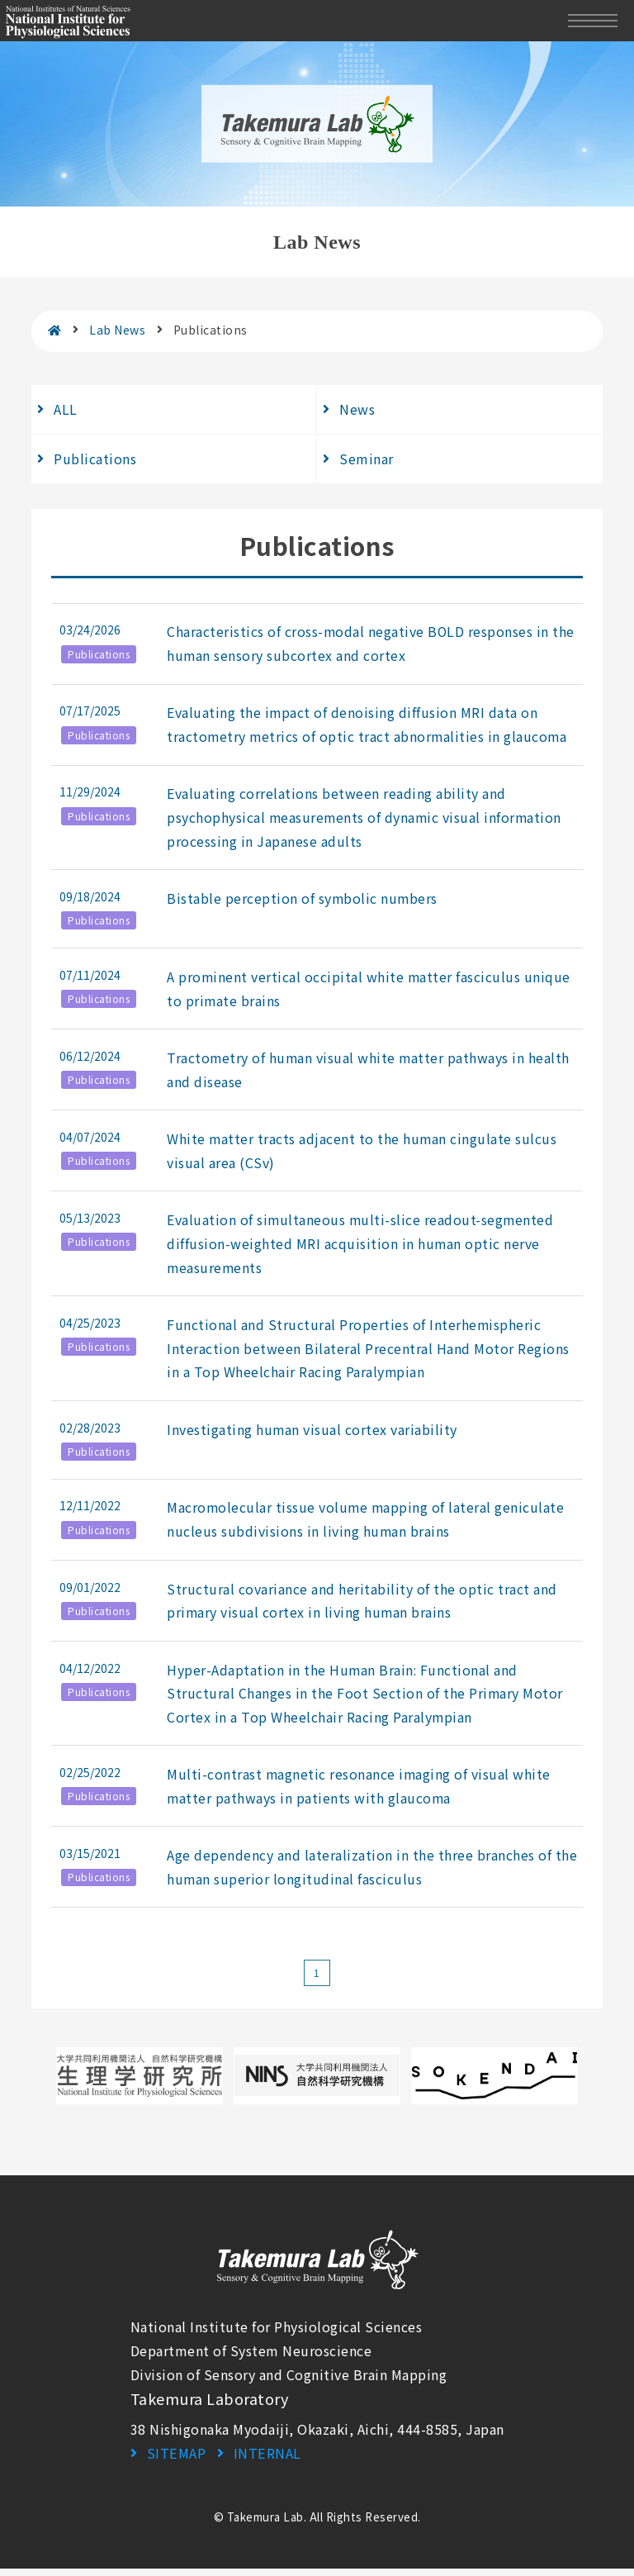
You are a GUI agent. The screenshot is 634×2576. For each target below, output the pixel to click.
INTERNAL (266, 2459)
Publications (95, 458)
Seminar (366, 458)
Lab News (117, 330)
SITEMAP (176, 2459)
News (357, 409)
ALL (66, 409)
